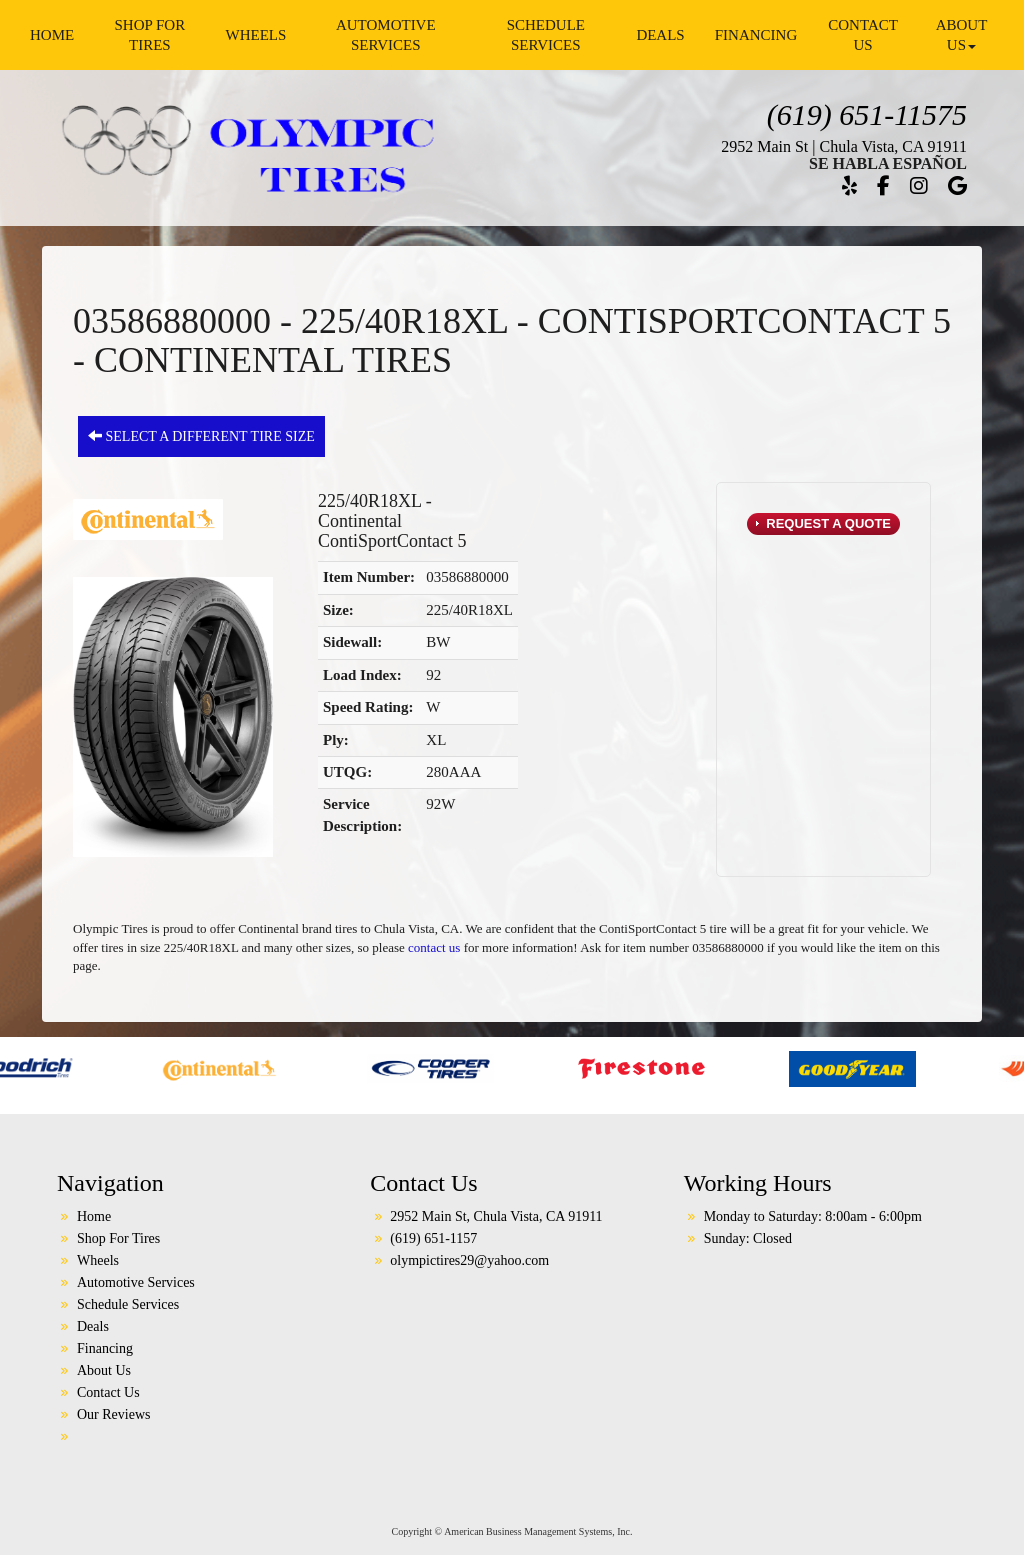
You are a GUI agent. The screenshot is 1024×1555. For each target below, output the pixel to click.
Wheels (255, 35)
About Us (962, 35)
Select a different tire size (201, 436)
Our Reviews (114, 1414)
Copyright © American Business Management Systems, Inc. (512, 1531)
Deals (660, 35)
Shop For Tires (149, 35)
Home (52, 35)
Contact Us (863, 35)
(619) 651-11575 (867, 114)
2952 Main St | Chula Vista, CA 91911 (844, 146)
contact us (434, 947)
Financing (756, 35)
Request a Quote (827, 523)
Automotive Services (386, 35)
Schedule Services (546, 35)
